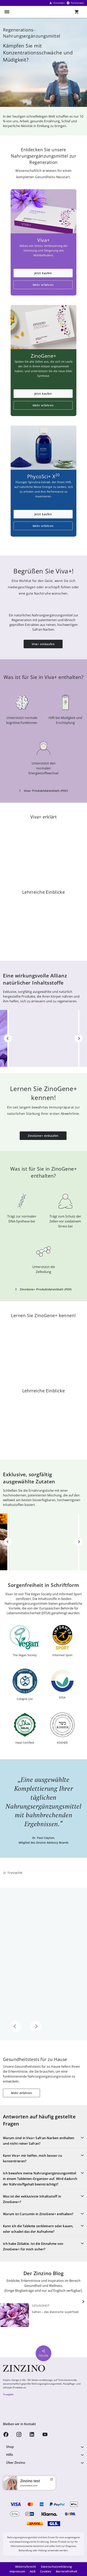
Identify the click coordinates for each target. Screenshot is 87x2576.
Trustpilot (14, 1872)
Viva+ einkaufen (43, 644)
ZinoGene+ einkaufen (43, 1136)
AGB (32, 2571)
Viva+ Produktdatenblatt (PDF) (45, 791)
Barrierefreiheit (66, 2571)
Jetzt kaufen (43, 273)
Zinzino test (30, 2480)
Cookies (45, 2571)
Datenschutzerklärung (56, 2566)
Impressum (17, 2571)
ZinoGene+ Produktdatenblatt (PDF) (45, 1289)
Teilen (43, 2353)
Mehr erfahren (43, 285)
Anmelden (57, 3)
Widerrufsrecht (25, 2566)
